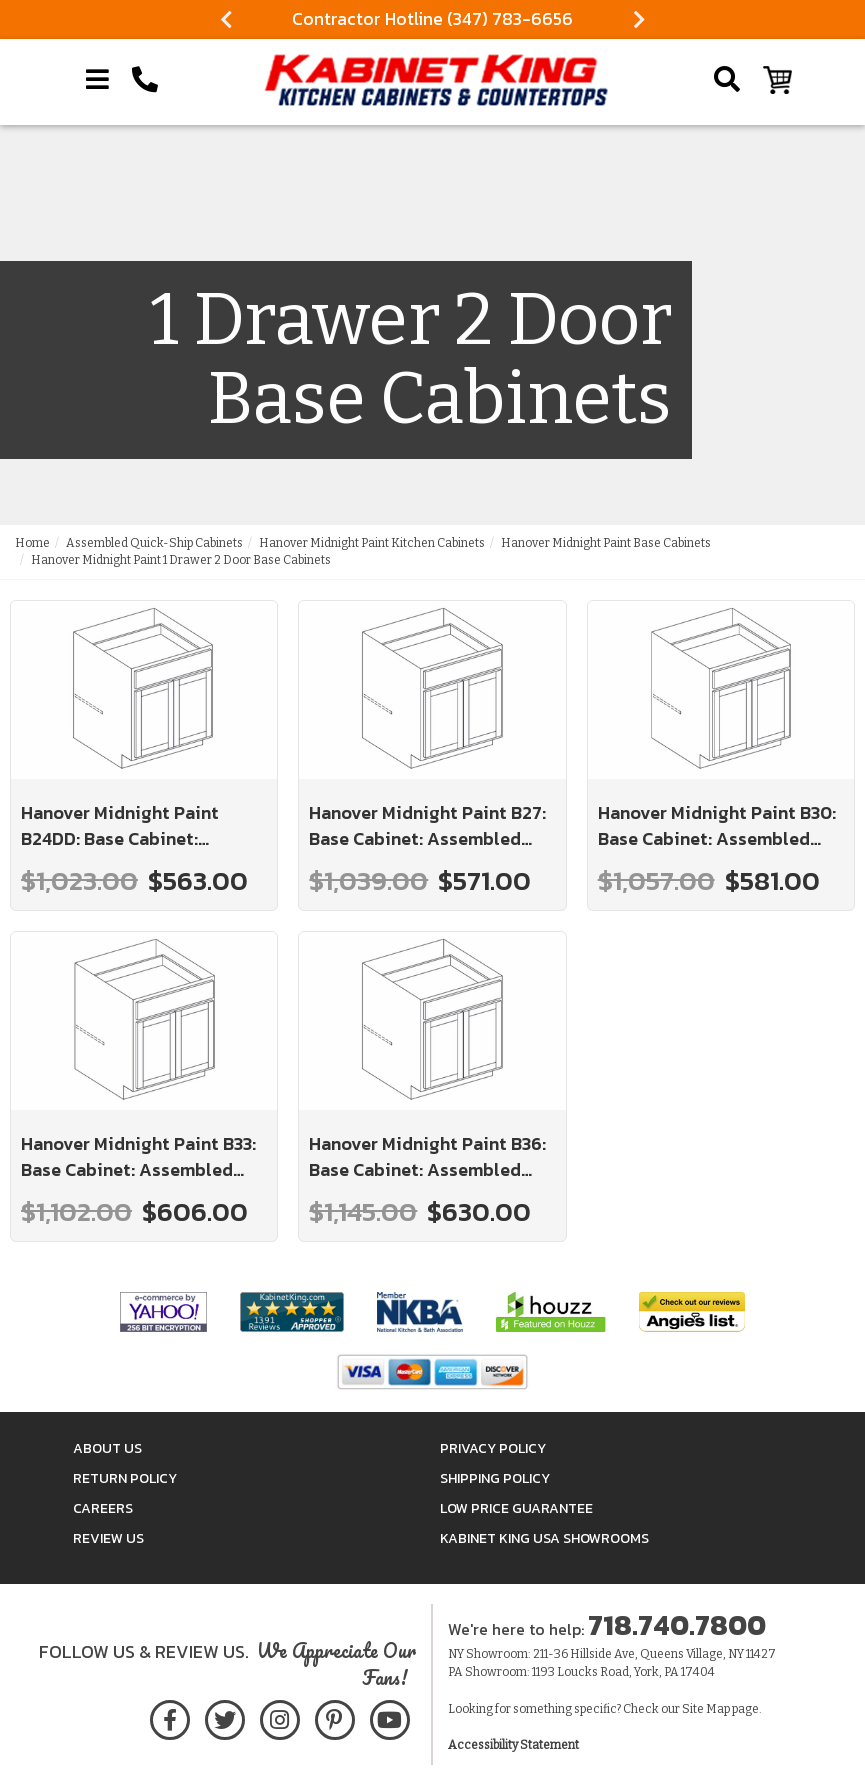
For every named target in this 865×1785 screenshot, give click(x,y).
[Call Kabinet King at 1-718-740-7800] (145, 80)
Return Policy (125, 1478)
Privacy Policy (493, 1448)
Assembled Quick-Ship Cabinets (154, 543)
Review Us (108, 1538)
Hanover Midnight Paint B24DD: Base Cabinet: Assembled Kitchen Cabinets (141, 825)
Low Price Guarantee (516, 1508)
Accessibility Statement (513, 1745)
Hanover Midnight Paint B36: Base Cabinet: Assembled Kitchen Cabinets (427, 1156)
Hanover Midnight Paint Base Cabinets (606, 543)
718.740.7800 (677, 1625)
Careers (103, 1508)
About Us (107, 1448)
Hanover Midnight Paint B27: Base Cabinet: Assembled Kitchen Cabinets (427, 825)
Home (32, 543)
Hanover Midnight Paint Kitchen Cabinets (372, 543)
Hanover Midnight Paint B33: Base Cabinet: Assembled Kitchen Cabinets (138, 1156)
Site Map (706, 1709)
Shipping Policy (495, 1478)
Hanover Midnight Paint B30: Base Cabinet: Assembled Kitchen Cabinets (717, 825)
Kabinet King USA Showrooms (544, 1538)
